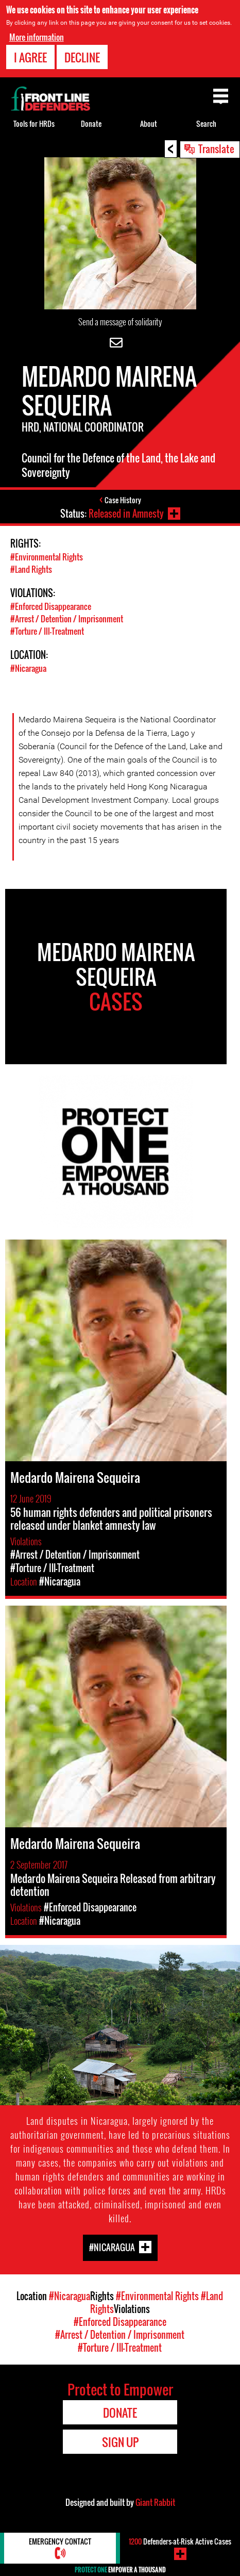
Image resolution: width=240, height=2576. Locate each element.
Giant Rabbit (155, 2502)
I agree (30, 57)
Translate (216, 148)
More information (36, 37)
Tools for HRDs (34, 123)
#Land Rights (31, 569)
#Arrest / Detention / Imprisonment (66, 619)
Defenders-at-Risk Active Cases (180, 2541)
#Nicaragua (28, 668)
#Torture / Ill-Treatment (47, 631)
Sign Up (120, 2442)
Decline (82, 57)
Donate (91, 123)
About (148, 123)
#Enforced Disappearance (50, 606)
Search (206, 123)
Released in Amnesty (126, 513)
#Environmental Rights (46, 557)
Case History (123, 499)
